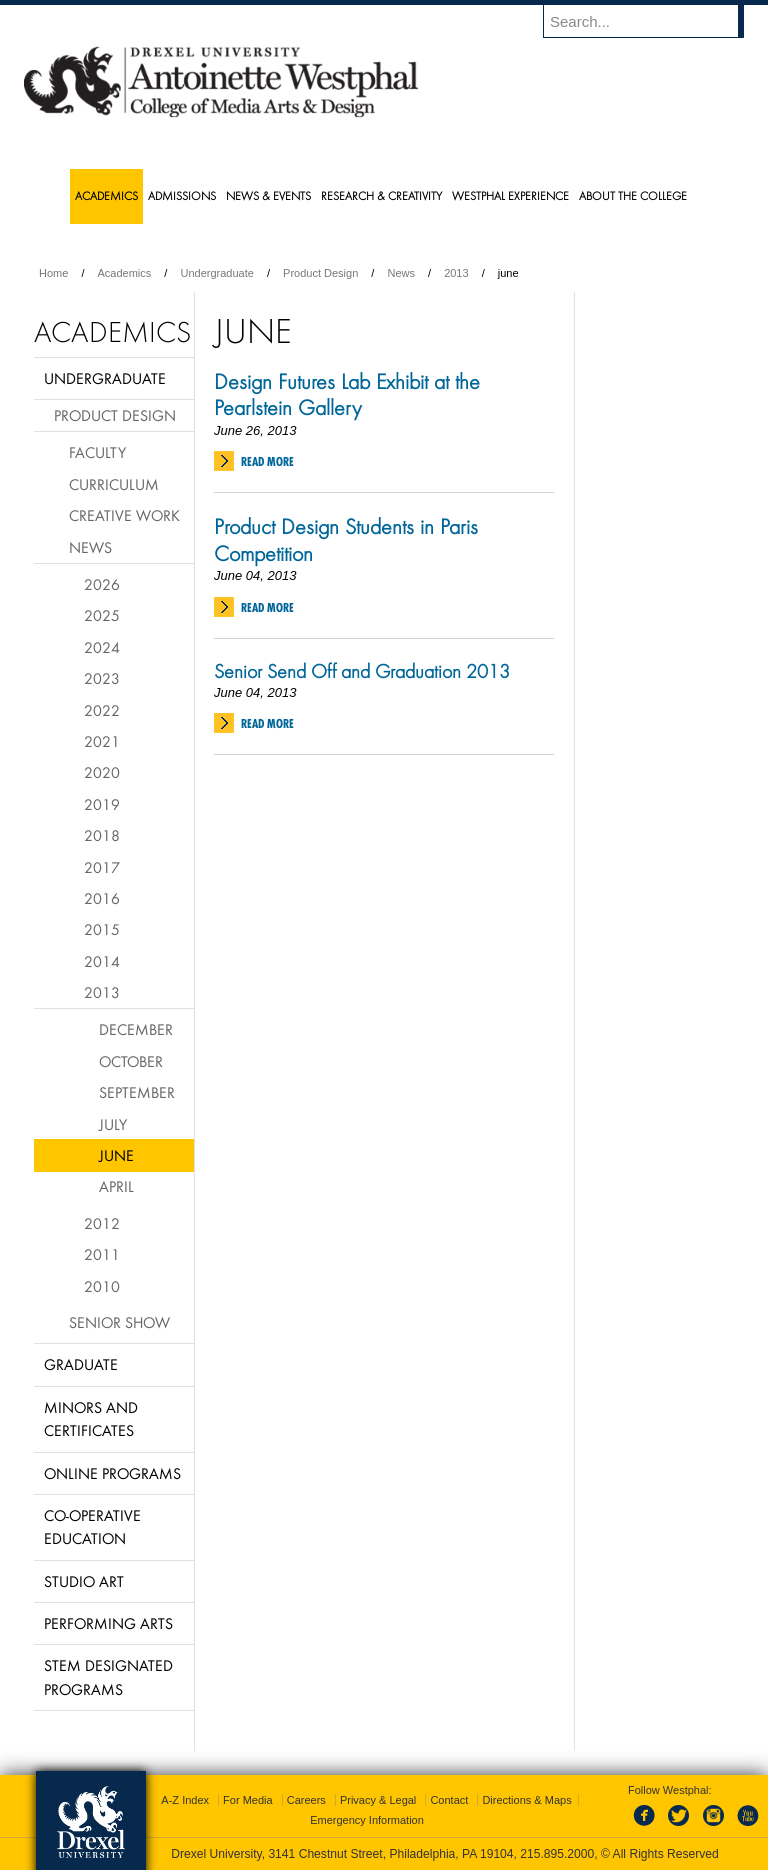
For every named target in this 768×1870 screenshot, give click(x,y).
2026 (102, 584)
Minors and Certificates (91, 1418)
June (116, 1155)
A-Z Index (185, 1800)
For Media (248, 1800)
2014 (102, 961)
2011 (102, 1254)
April (116, 1186)
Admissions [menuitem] (182, 195)
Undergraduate (216, 273)
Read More (267, 461)
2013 (456, 273)
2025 (102, 615)
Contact (449, 1800)
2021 (102, 741)
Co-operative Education (92, 1526)
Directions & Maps (526, 1800)
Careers (306, 1800)
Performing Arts (108, 1623)
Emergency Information (367, 1820)
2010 (102, 1286)
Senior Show (119, 1322)
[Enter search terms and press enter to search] (653, 21)
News (401, 273)
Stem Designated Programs (108, 1676)
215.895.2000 (557, 1854)
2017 (102, 867)
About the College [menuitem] (633, 195)
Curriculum (114, 484)
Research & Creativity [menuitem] (381, 195)
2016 (102, 898)
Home (53, 273)
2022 (102, 710)
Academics (125, 273)
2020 (102, 772)
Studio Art (84, 1581)
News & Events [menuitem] (268, 195)
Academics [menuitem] (106, 195)
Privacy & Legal (378, 1800)
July (113, 1124)
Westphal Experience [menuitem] (510, 195)
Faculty (97, 452)
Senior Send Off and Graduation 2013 (362, 671)
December (136, 1029)
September (137, 1092)
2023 (102, 678)
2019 (102, 804)
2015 (102, 929)
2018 (102, 835)
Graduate (81, 1364)
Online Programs (112, 1473)
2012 (102, 1223)
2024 (102, 647)
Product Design (320, 273)
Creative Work (124, 515)
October (131, 1061)
